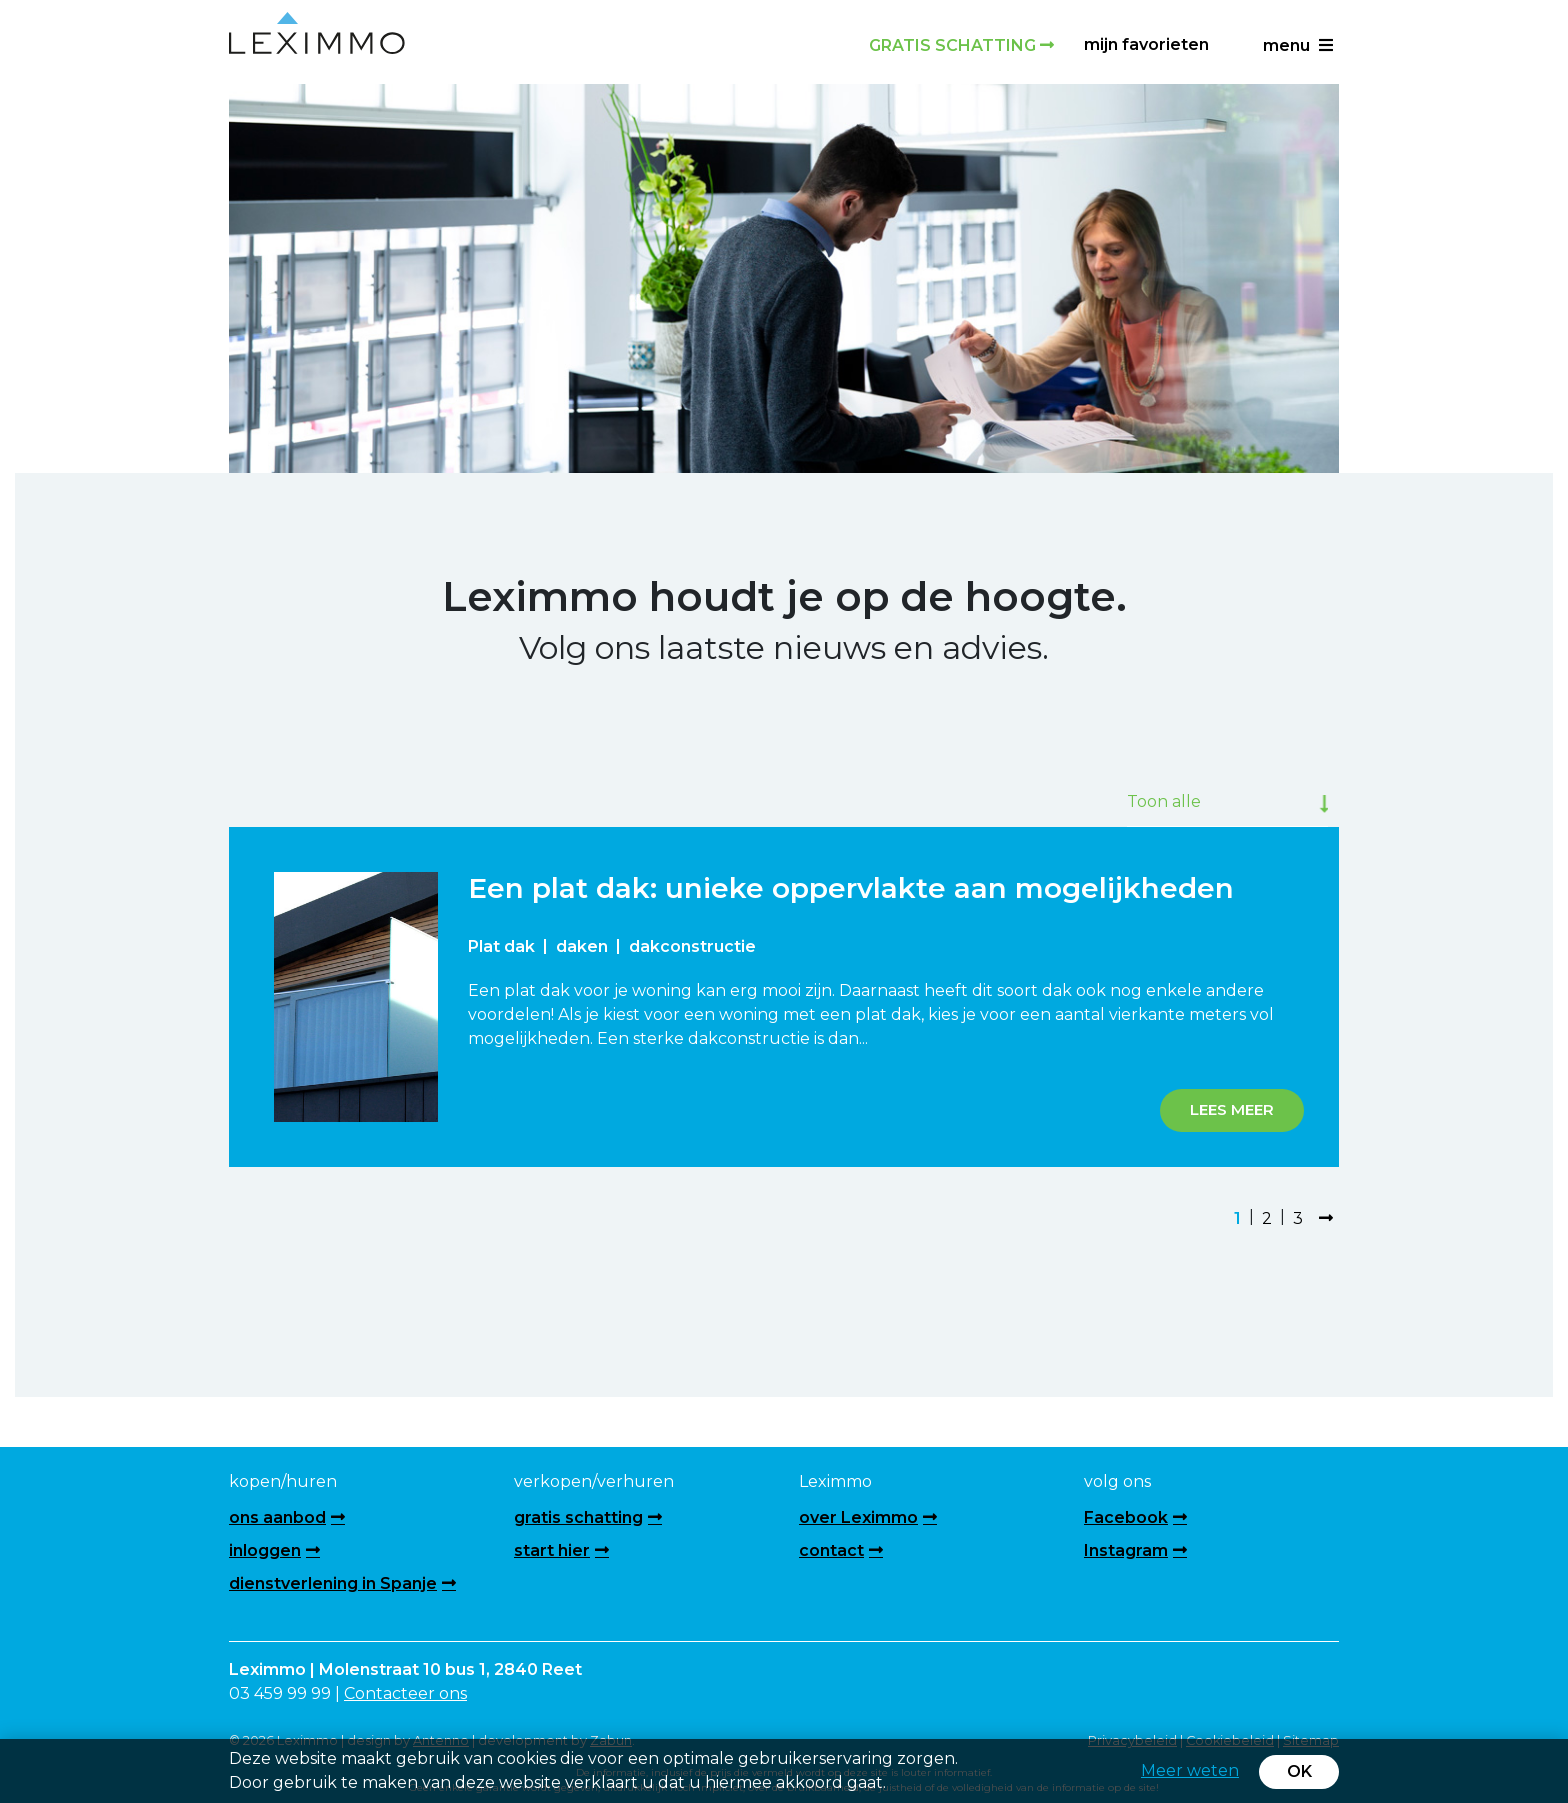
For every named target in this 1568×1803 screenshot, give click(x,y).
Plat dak (501, 946)
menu (1298, 45)
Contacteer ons (405, 1693)
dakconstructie (692, 946)
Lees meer (1232, 1109)
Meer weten (1190, 1770)
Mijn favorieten (1146, 44)
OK (1299, 1771)
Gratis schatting (961, 45)
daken (582, 946)
